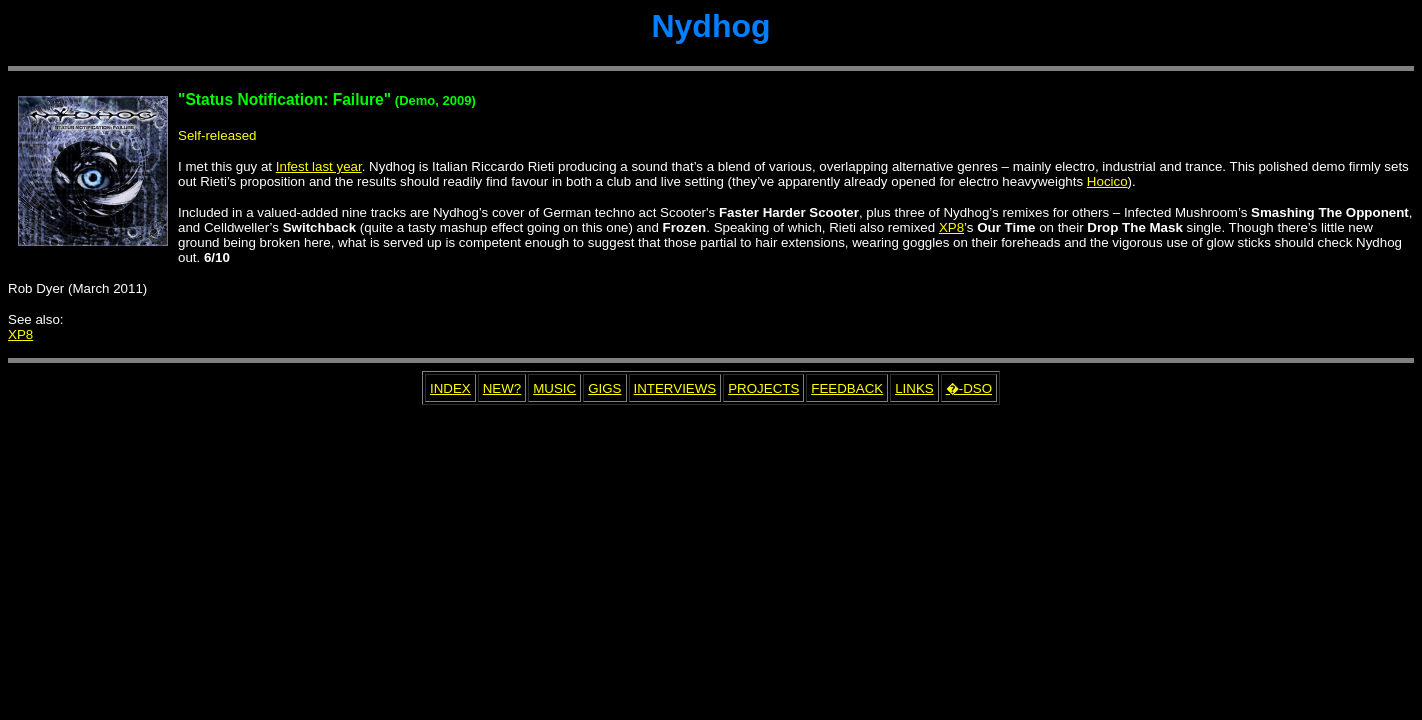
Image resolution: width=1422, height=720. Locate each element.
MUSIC (554, 388)
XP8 (951, 227)
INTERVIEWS (675, 388)
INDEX (450, 388)
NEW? (502, 388)
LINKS (914, 388)
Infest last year (319, 166)
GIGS (604, 388)
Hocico (1107, 181)
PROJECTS (763, 388)
